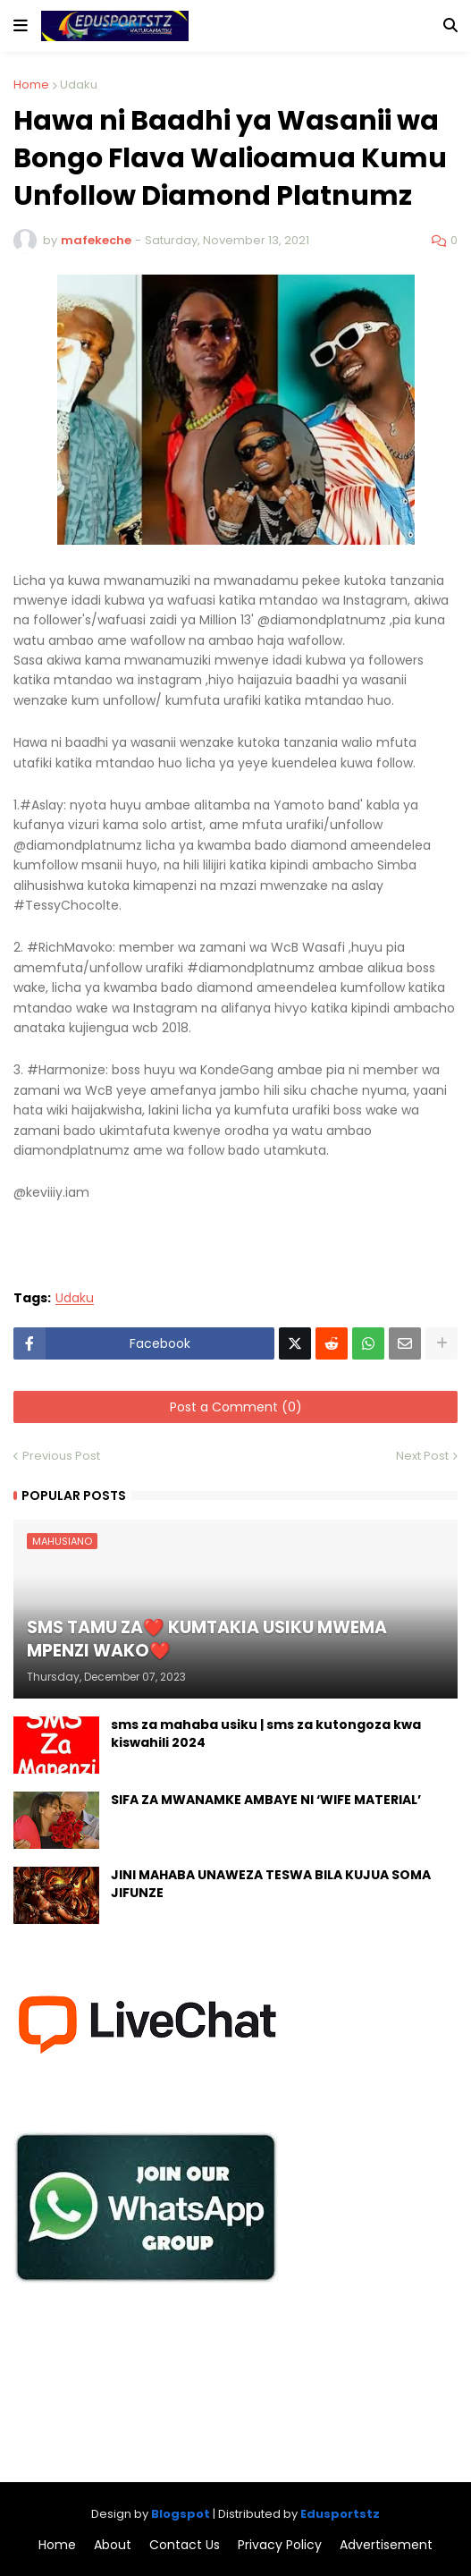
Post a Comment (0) (236, 1407)
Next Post (422, 1456)
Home (31, 84)
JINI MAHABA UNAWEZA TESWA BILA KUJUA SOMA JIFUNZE (271, 1884)
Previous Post (61, 1456)
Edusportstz (340, 2513)
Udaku (78, 84)
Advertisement (386, 2545)
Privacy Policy (280, 2545)
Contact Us (184, 2545)
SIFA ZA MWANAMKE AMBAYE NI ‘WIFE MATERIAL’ (266, 1800)
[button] (20, 26)
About (112, 2545)
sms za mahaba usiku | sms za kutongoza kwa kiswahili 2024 (266, 1733)
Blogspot (180, 2513)
